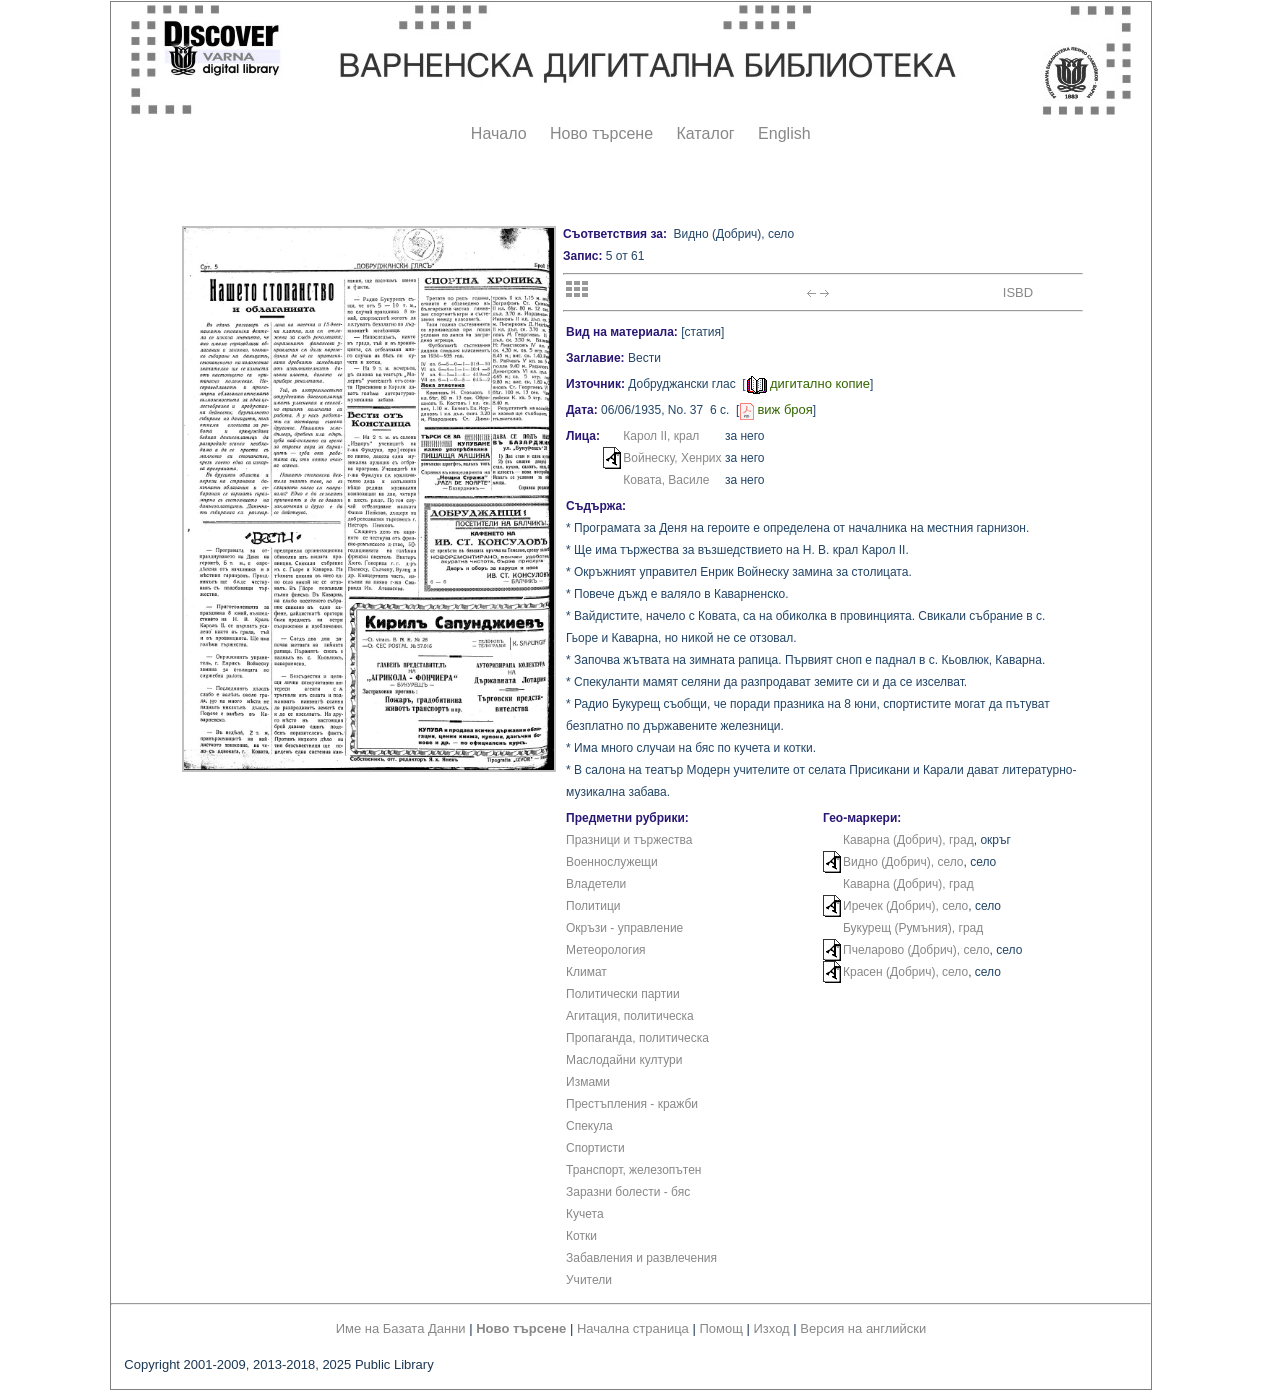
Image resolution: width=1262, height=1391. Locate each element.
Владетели (596, 884)
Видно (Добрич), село (903, 862)
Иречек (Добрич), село (905, 906)
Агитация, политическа (630, 1016)
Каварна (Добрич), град (908, 840)
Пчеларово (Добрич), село (916, 950)
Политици (593, 906)
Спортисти (595, 1148)
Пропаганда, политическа (637, 1038)
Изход (772, 1328)
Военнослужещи (612, 862)
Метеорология (606, 950)
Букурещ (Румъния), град (913, 928)
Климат (586, 972)
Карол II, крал (661, 436)
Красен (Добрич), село (905, 972)
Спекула (589, 1126)
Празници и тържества (629, 840)
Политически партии (623, 994)
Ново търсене (601, 133)
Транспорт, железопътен (633, 1170)
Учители (589, 1280)
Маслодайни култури (624, 1060)
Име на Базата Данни (401, 1328)
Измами (588, 1082)
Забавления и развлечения (641, 1258)
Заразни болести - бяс (628, 1192)
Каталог (705, 133)
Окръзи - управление (624, 928)
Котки (581, 1236)
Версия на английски (863, 1328)
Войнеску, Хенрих (672, 458)
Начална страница (633, 1328)
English (784, 133)
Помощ (720, 1328)
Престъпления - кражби (632, 1104)
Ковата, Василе (666, 480)
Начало (499, 133)
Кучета (585, 1214)
